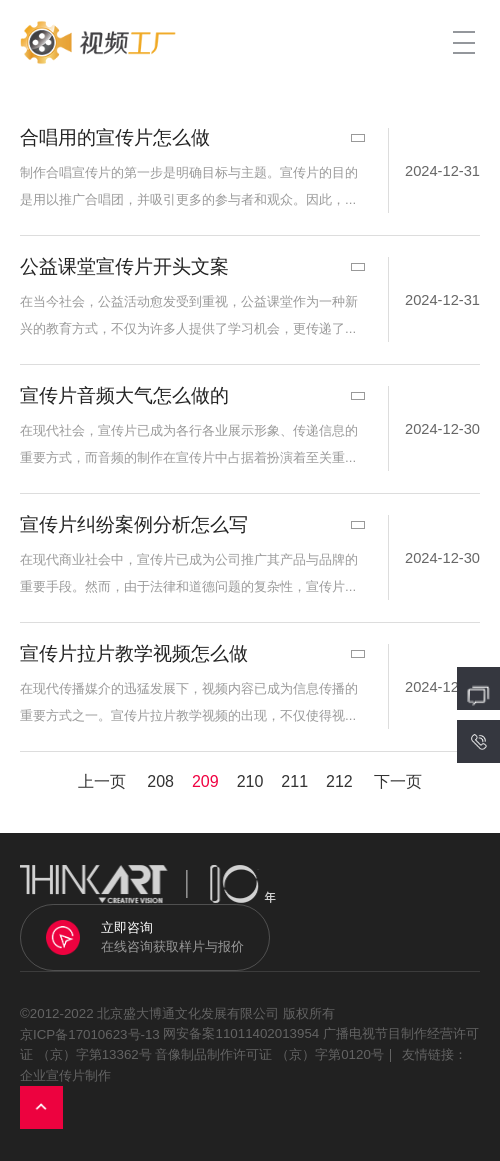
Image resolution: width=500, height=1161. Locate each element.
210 (250, 781)
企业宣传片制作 (65, 1075)
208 (160, 781)
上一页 (102, 781)
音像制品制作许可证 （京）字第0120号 (269, 1055)
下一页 (398, 781)
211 (294, 781)
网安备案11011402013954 (241, 1034)
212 (339, 781)
